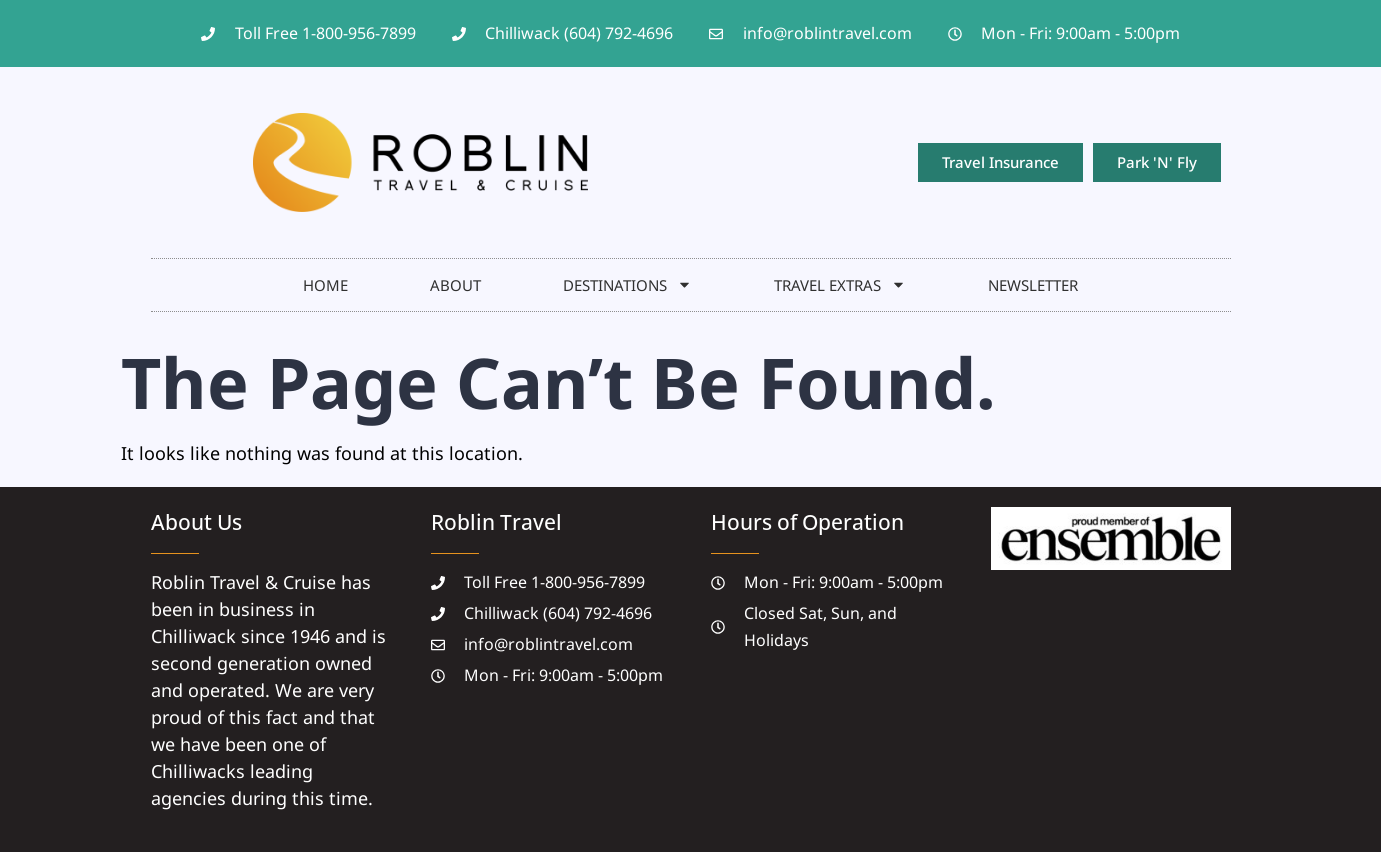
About (455, 285)
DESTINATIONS (627, 284)
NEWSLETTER (1033, 285)
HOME (325, 285)
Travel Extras (840, 284)
